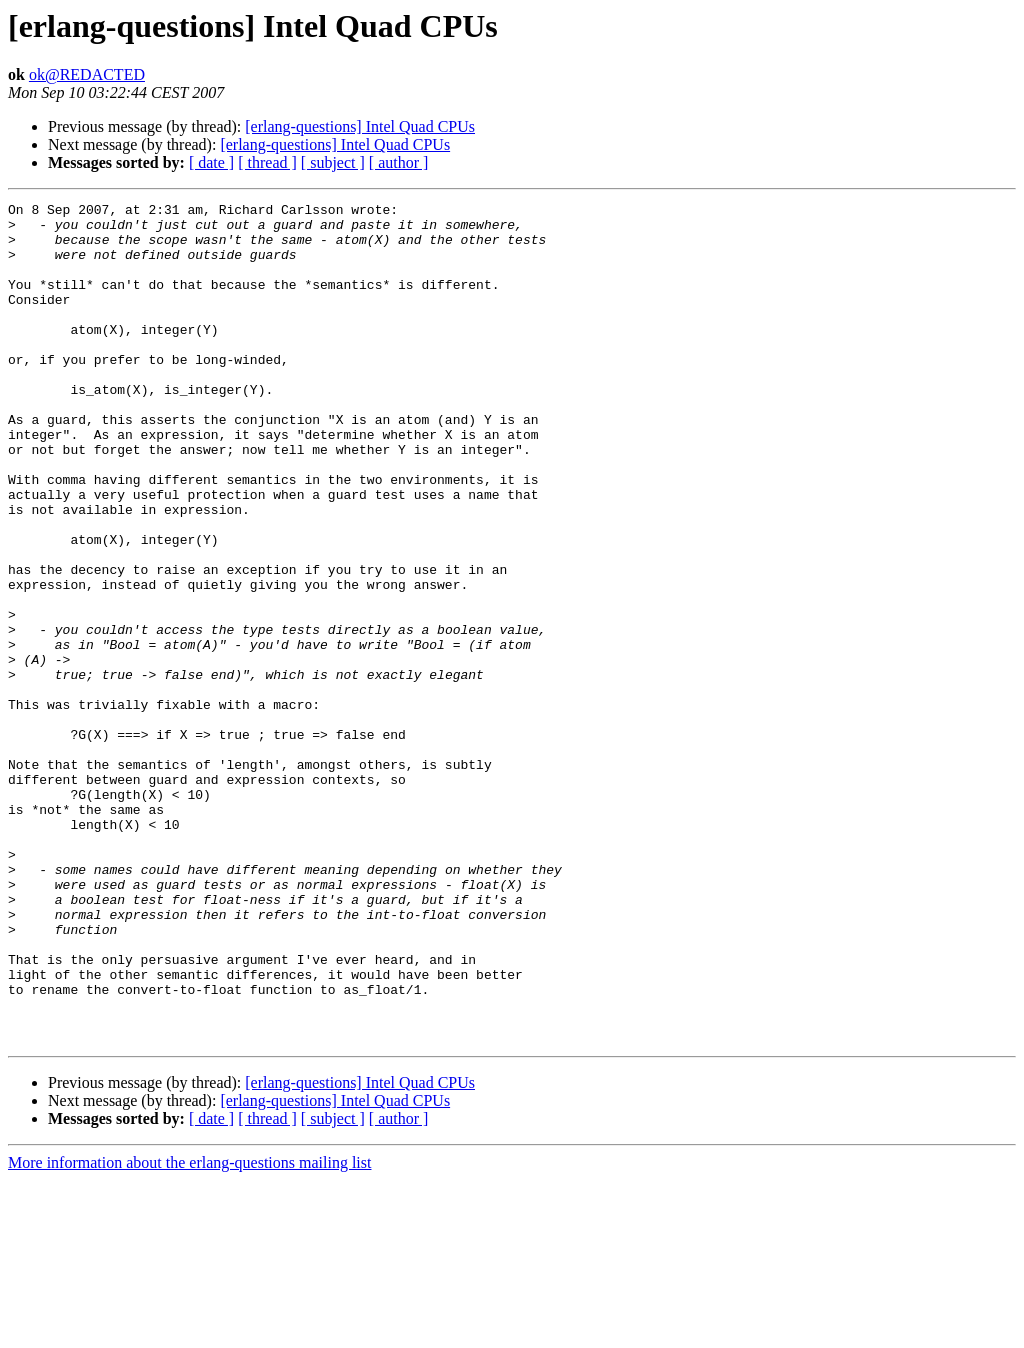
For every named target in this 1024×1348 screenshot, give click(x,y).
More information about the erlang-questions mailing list (189, 1330)
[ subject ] (333, 162)
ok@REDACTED (87, 74)
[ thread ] (267, 162)
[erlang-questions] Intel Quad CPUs (360, 126)
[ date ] (211, 162)
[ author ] (399, 162)
